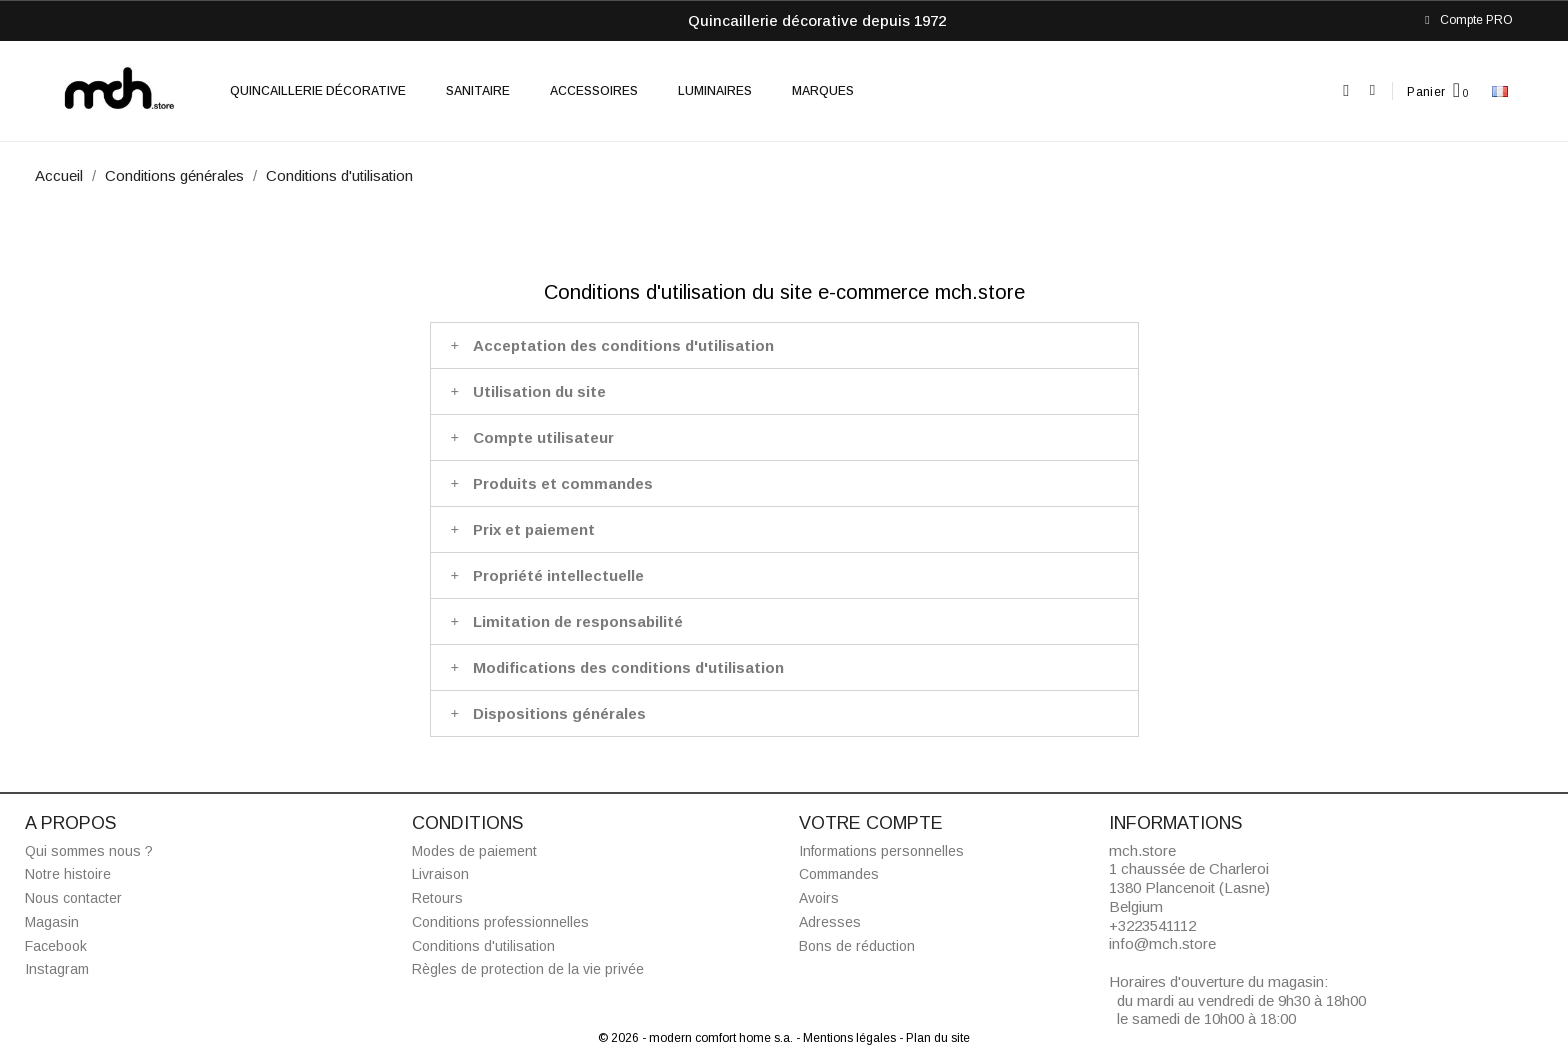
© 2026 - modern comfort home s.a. (697, 1038)
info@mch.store (1162, 943)
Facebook (56, 946)
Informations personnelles (881, 851)
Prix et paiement (534, 529)
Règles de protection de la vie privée (528, 969)
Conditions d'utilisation (483, 946)
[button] (1346, 91)
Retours (437, 898)
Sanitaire (478, 91)
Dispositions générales (559, 713)
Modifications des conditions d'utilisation (628, 667)
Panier (1426, 92)
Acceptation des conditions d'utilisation (623, 345)
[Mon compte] (1372, 90)
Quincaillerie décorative (318, 91)
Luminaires (715, 91)
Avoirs (819, 898)
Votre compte (871, 823)
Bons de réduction (857, 946)
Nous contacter (73, 898)
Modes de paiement (474, 851)
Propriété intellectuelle (558, 575)
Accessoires (594, 91)
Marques (823, 91)
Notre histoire (68, 874)
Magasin (52, 922)
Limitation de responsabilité (578, 621)
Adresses (830, 922)
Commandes (839, 874)
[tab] (784, 345)
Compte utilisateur (543, 437)
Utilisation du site (539, 391)
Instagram (57, 969)
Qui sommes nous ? (89, 851)
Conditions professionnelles (500, 922)
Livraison (440, 874)
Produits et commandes (563, 483)
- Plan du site (934, 1038)
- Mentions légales (847, 1038)
